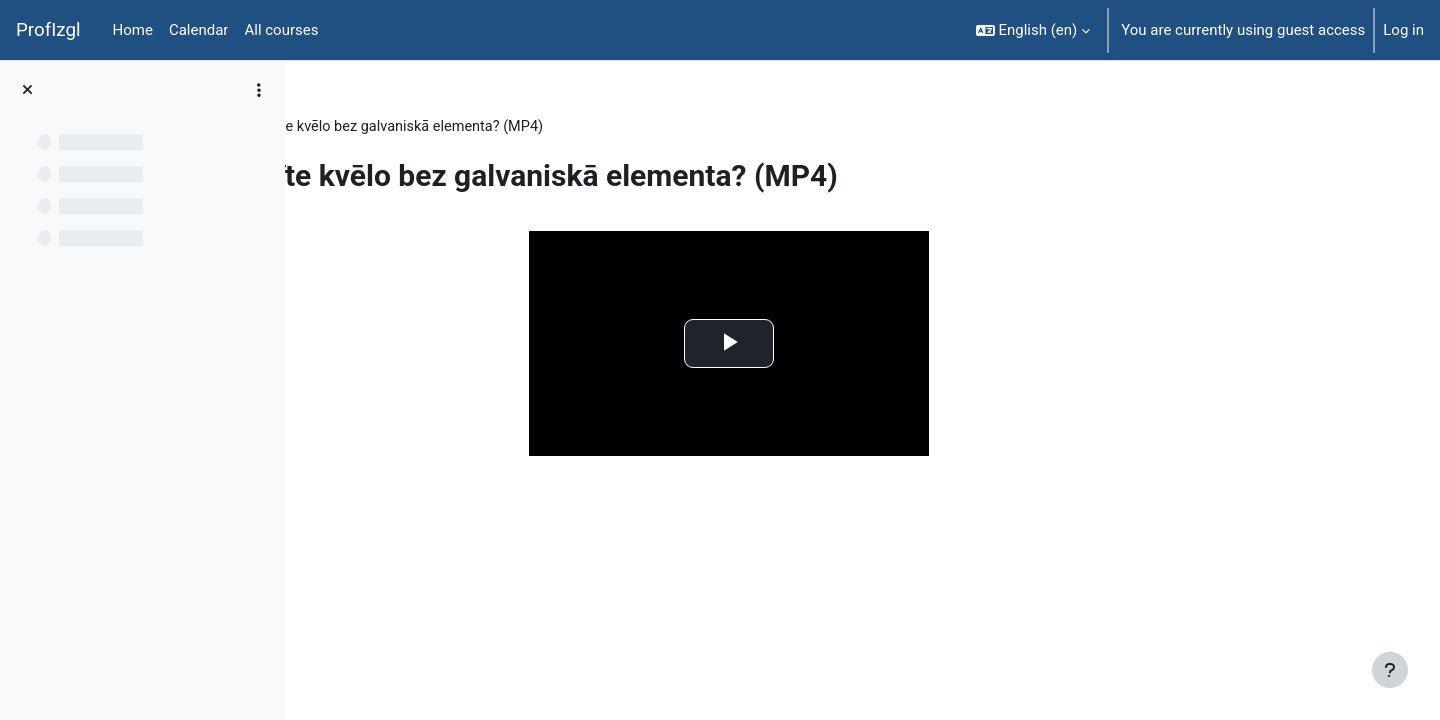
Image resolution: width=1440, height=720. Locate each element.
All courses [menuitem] (281, 30)
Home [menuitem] (133, 30)
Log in (1403, 30)
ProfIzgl (48, 30)
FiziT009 (352, 127)
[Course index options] (259, 90)
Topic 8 (427, 127)
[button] (1033, 30)
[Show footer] (1390, 670)
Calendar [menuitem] (199, 30)
